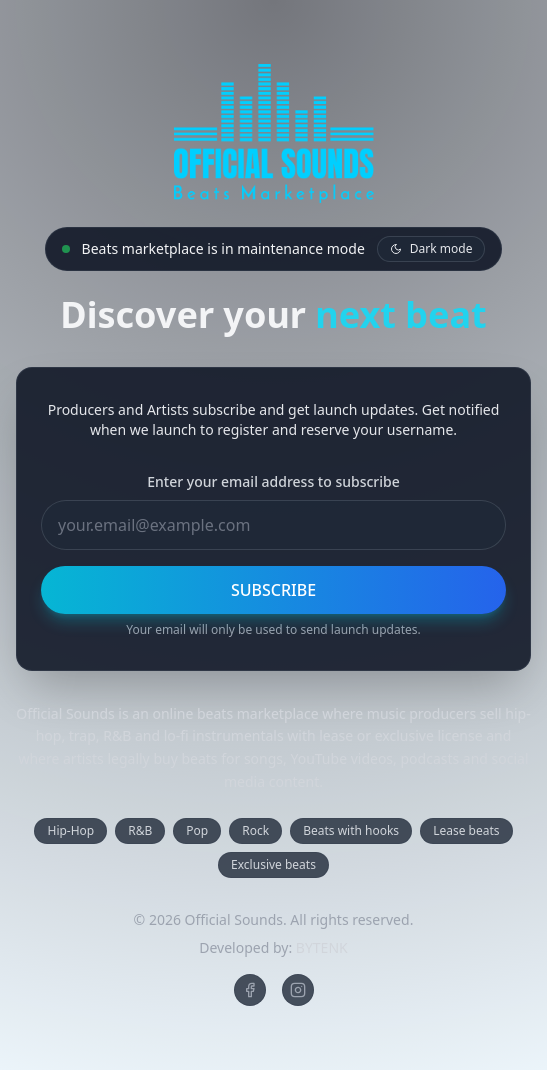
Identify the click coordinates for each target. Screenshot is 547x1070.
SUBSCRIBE (273, 590)
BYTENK (322, 947)
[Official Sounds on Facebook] (250, 990)
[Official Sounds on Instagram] (298, 990)
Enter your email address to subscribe (273, 481)
